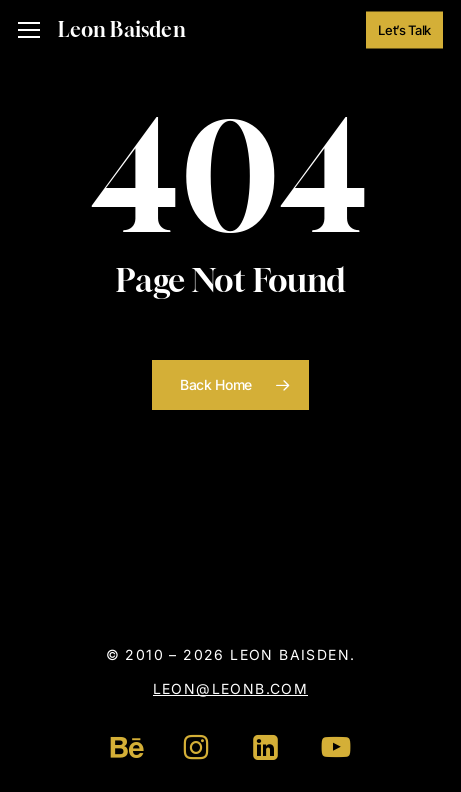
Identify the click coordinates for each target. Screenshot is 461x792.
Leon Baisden (121, 30)
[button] (29, 30)
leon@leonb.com (231, 688)
